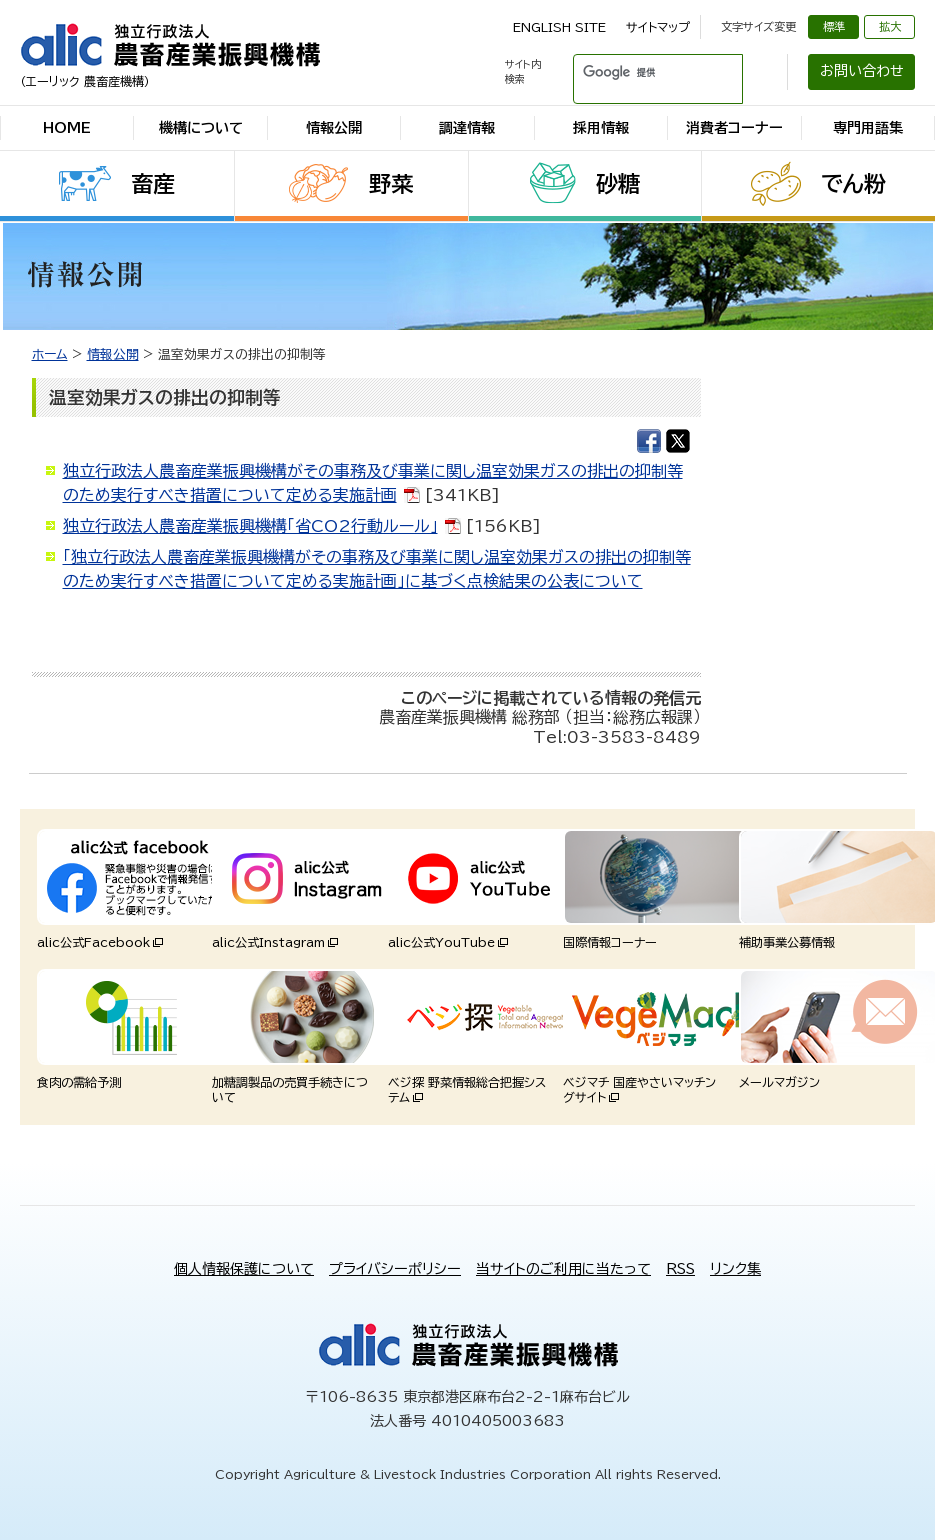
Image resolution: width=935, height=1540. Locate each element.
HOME (67, 128)
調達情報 (467, 128)
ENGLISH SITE (559, 27)
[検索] (634, 72)
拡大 (890, 26)
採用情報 (601, 128)
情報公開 (334, 128)
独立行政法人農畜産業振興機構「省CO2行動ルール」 (250, 526)
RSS (680, 1269)
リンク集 (735, 1269)
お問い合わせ (862, 71)
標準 (834, 26)
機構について (201, 128)
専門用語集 (868, 128)
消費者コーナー (734, 128)
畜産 (153, 184)
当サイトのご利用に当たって (563, 1269)
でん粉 (853, 184)
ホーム (50, 354)
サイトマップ (658, 27)
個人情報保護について (244, 1269)
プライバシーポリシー (395, 1269)
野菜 (391, 184)
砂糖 (618, 184)
